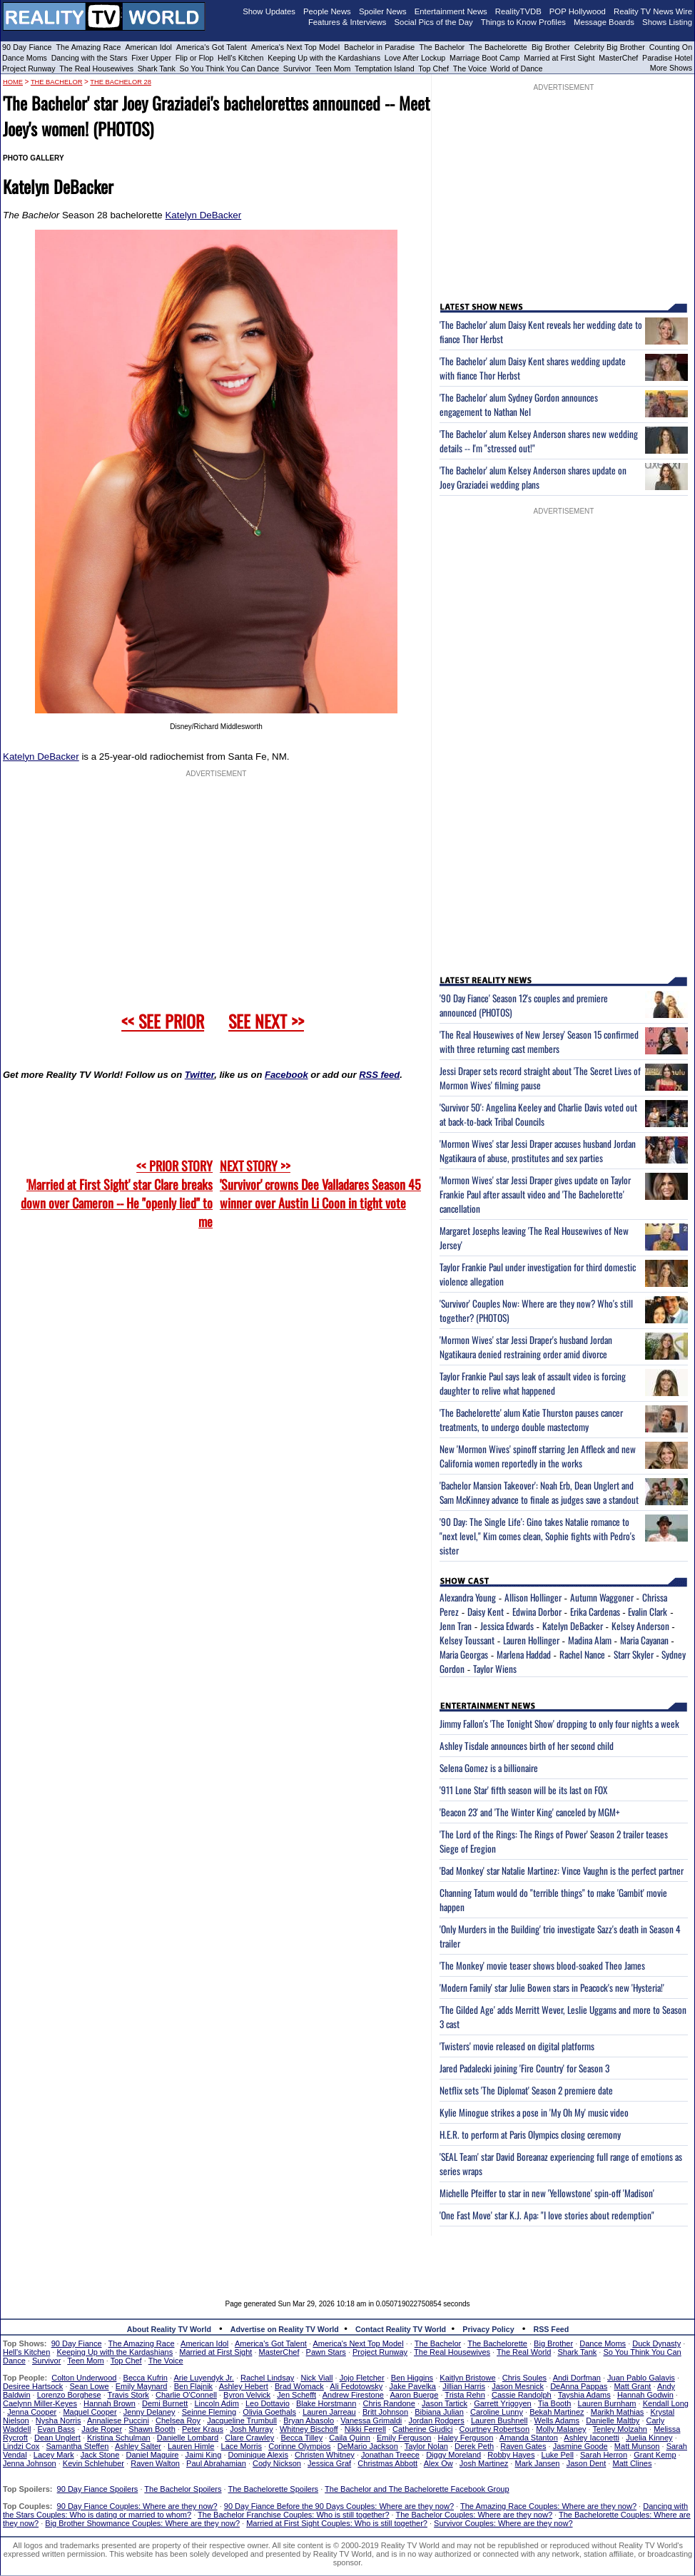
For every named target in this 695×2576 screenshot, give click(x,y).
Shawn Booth (151, 2429)
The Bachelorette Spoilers (273, 2489)
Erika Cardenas (595, 1611)
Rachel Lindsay (267, 2377)
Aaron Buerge (414, 2395)
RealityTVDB (518, 11)
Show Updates (269, 11)
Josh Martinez (484, 2463)
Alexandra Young (468, 1597)
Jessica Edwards (507, 1626)
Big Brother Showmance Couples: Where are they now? (142, 2523)
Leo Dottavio (267, 2403)
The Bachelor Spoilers (182, 2489)
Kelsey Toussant (467, 1640)
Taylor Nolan (426, 2446)
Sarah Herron (603, 2454)
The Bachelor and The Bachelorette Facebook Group (417, 2489)
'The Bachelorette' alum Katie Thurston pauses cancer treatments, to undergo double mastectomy (531, 1419)
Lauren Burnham (607, 2403)
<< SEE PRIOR (162, 1021)
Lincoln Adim (216, 2403)
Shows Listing (667, 22)
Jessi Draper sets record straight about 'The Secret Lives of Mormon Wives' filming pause (540, 1078)
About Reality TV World (169, 2329)
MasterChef (618, 58)
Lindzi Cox (21, 2446)
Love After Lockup (415, 58)
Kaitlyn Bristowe (467, 2377)
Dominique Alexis (258, 2454)
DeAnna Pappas (578, 2386)
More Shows (671, 67)
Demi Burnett (165, 2403)
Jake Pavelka (413, 2386)
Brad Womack (299, 2386)
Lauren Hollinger (531, 1640)
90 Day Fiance (26, 47)
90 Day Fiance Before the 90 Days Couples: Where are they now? (339, 2506)
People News (327, 11)
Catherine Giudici (422, 2429)
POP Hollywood (577, 11)
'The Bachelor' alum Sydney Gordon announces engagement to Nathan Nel (519, 404)
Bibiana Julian (439, 2412)
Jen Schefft (296, 2395)
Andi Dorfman (577, 2377)
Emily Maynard (142, 2386)
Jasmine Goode (580, 2446)
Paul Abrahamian (216, 2463)
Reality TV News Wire (653, 11)
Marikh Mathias (617, 2412)
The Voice (471, 68)
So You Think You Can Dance (230, 68)
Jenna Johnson (29, 2463)
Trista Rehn (465, 2395)
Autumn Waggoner (602, 1597)
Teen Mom (333, 68)
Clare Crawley (249, 2437)
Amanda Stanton (528, 2437)
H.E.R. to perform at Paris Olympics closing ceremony (530, 2134)
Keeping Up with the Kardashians (324, 58)
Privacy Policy (488, 2329)
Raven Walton (155, 2463)
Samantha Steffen (77, 2446)
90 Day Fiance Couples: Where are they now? (137, 2506)
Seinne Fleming (209, 2412)
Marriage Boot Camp (484, 58)
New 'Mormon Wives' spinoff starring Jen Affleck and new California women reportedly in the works (538, 1456)
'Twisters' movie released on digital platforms (517, 2046)
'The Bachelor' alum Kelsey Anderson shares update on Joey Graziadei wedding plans (533, 477)
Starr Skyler (634, 1654)
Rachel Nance (582, 1654)
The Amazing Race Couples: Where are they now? (548, 2506)
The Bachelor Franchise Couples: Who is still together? (293, 2514)
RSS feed (379, 1074)
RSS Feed (551, 2329)
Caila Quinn (349, 2437)
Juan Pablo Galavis (641, 2377)
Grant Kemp (655, 2454)
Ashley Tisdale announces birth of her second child (527, 1745)
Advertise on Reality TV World (284, 2329)
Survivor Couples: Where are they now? (503, 2523)
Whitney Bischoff (309, 2429)
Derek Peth (474, 2446)
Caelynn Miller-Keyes (40, 2403)
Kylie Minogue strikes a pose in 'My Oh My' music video (534, 2112)
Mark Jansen (536, 2463)
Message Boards (604, 22)
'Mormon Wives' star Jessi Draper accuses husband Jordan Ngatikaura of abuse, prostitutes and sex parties (538, 1150)
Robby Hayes (510, 2454)
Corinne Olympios (299, 2446)
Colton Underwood (83, 2377)
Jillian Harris (463, 2386)
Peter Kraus (202, 2429)
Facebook (286, 1074)
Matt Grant (632, 2386)
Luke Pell (558, 2454)
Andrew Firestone (353, 2395)
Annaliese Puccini (118, 2420)
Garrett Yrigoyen (503, 2403)
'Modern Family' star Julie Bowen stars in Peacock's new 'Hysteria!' (552, 1987)
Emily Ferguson (404, 2437)
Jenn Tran (456, 1626)
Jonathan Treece (390, 2454)
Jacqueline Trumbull (242, 2420)
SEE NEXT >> (266, 1021)
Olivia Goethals (269, 2412)
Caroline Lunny (496, 2412)
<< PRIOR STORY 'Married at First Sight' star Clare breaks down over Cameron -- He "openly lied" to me (117, 1193)
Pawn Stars (326, 2352)
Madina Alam (590, 1640)
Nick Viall (316, 2377)
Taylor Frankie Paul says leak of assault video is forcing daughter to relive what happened (533, 1383)
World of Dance (516, 68)
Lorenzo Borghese (69, 2395)
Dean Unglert (57, 2437)
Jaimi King (204, 2454)
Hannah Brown (109, 2403)
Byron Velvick (246, 2395)
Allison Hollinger (533, 1597)
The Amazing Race (88, 47)
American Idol (148, 47)
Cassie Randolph (522, 2395)
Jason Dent (587, 2463)
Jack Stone (100, 2454)
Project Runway (29, 68)
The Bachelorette (498, 47)
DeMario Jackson (368, 2446)
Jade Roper (101, 2429)
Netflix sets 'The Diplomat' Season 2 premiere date (526, 2090)
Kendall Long (666, 2403)
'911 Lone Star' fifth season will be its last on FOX (523, 1790)
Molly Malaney (561, 2429)
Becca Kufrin (145, 2377)
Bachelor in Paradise (379, 47)
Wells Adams (556, 2420)
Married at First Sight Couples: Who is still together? (336, 2523)
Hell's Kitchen (240, 58)
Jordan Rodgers (436, 2420)
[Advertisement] (347, 2257)
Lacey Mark (54, 2454)
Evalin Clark (647, 1611)
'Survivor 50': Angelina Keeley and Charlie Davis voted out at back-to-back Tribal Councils (538, 1114)
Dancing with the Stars (89, 58)
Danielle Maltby (612, 2420)
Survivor (297, 68)
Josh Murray (251, 2429)
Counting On (670, 47)
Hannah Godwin (645, 2395)
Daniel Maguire (152, 2454)
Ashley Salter (138, 2446)
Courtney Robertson (494, 2429)
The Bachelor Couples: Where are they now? (474, 2514)
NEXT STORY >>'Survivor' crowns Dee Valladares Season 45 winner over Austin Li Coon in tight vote (320, 1184)
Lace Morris (241, 2446)
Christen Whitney (325, 2454)
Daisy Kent (485, 1611)
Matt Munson (637, 2446)
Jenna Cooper (31, 2412)
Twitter (199, 1074)
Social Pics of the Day (434, 22)
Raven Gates (523, 2446)
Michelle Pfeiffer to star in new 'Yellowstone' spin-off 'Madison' (547, 2193)
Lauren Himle (191, 2446)
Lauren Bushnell (499, 2420)
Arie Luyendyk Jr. (204, 2377)
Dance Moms (24, 58)
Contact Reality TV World (400, 2329)
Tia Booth (555, 2403)
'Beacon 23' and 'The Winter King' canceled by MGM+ (530, 1812)
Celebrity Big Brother (609, 47)
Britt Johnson (385, 2412)
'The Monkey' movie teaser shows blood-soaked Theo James (542, 1965)
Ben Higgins (412, 2377)
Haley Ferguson (466, 2437)
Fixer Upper (151, 58)
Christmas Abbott (387, 2463)
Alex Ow (438, 2463)
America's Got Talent (211, 47)
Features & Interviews (347, 22)
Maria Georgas (464, 1654)
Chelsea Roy (178, 2420)
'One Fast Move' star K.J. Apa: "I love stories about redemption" (547, 2215)
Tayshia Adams (584, 2395)
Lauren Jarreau (329, 2412)
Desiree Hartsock (33, 2386)
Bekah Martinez (556, 2412)
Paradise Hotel (667, 58)
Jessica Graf (329, 2463)
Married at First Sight (559, 58)
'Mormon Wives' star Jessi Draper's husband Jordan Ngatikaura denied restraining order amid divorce (526, 1347)
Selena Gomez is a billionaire (489, 1768)
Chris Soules (524, 2377)
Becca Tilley (301, 2437)
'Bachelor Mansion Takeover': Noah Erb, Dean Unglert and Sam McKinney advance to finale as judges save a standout (539, 1492)
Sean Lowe (89, 2386)
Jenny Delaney (149, 2412)
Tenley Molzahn (620, 2429)
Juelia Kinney (649, 2437)
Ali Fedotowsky (356, 2386)
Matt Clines (631, 2463)
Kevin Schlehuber (93, 2463)
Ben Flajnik (193, 2386)
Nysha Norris (58, 2420)
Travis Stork (128, 2395)
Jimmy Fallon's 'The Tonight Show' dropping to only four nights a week (559, 1723)
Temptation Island (385, 68)
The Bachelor (442, 47)
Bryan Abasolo (308, 2420)
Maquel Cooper (89, 2412)
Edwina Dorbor (537, 1611)
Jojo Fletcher (362, 2377)
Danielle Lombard (187, 2437)
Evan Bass (57, 2429)
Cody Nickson (277, 2463)
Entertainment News (451, 11)
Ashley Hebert (243, 2386)
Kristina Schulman (119, 2437)
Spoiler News (383, 11)
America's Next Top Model (295, 47)
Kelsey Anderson (640, 1626)
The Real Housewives (96, 68)
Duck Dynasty (656, 2343)
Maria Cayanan (644, 1640)
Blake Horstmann (326, 2403)
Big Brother (551, 47)
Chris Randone (388, 2403)
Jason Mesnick (518, 2386)
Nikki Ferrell (365, 2429)
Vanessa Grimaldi (371, 2420)
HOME (13, 82)
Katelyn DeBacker (203, 215)
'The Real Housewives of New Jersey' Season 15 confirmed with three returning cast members (539, 1041)
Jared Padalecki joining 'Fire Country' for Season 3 (524, 2068)
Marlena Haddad (524, 1654)
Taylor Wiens (495, 1668)
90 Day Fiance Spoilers (97, 2489)
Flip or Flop (194, 58)
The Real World (524, 2352)
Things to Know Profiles (523, 22)
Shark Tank (157, 68)
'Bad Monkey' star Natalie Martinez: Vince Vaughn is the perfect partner (562, 1870)
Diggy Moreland (453, 2454)
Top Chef (433, 68)
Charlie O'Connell (186, 2395)
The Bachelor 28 (120, 82)
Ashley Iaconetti (591, 2437)
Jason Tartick (444, 2403)
